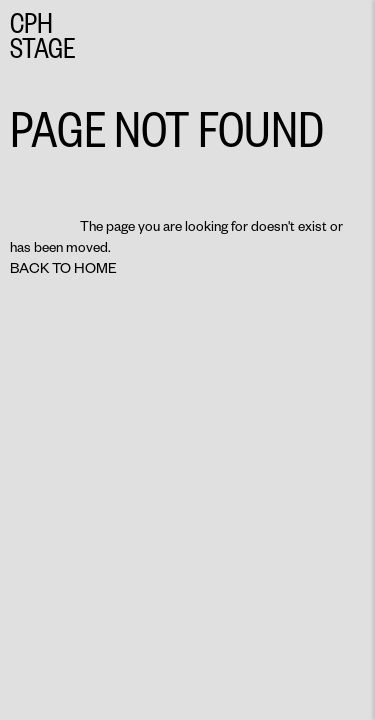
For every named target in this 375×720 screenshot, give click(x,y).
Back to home (63, 267)
